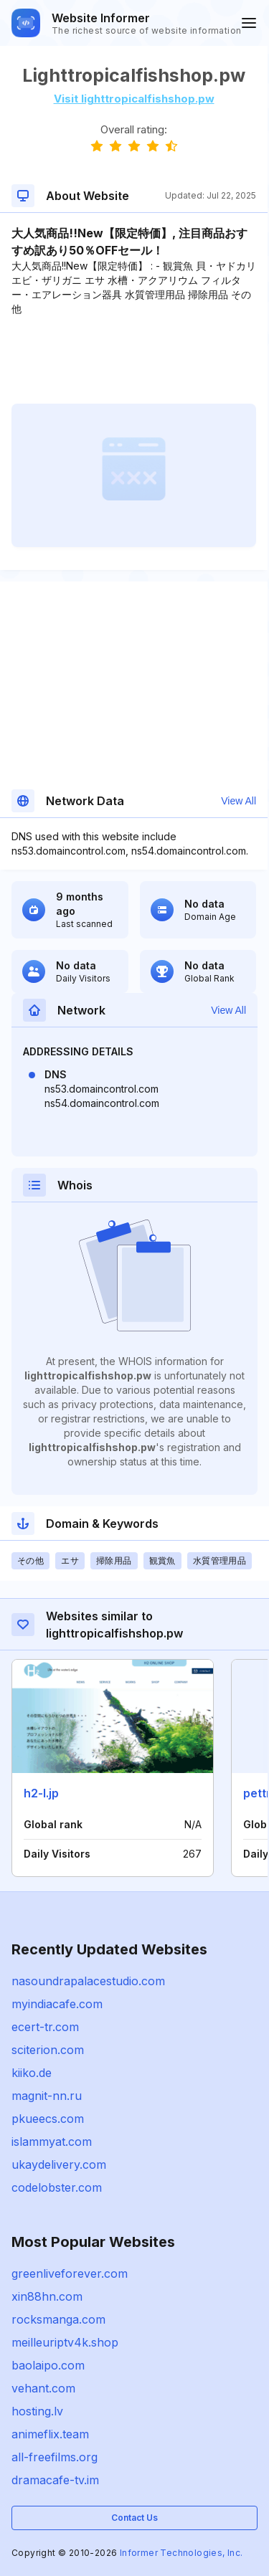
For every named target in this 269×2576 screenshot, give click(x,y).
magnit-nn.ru (46, 2095)
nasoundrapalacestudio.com (88, 1981)
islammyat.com (51, 2141)
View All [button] (238, 801)
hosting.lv (37, 2411)
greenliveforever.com (69, 2273)
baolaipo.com (48, 2365)
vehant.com (43, 2388)
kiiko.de (31, 2073)
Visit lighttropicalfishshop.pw (134, 98)
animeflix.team (50, 2434)
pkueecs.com (47, 2118)
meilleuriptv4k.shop (64, 2342)
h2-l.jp (41, 1793)
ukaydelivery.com (58, 2164)
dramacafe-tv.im (55, 2480)
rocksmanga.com (58, 2319)
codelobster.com (56, 2187)
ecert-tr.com (45, 2027)
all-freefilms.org (54, 2457)
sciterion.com (47, 2050)
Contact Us (134, 2517)
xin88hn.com (46, 2296)
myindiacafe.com (57, 2004)
